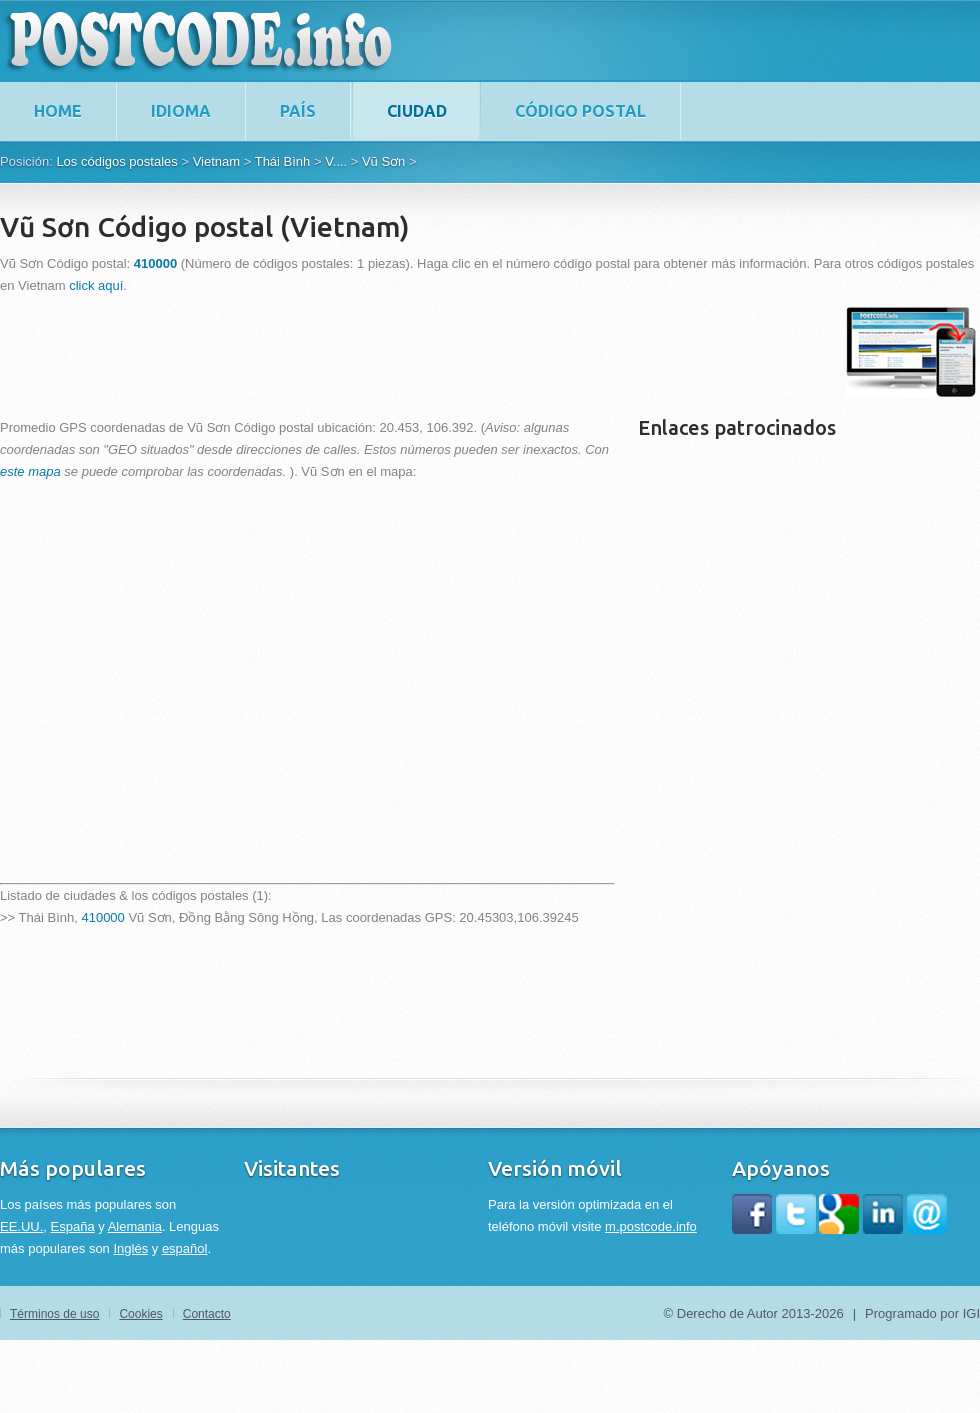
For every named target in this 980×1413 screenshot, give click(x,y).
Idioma (181, 111)
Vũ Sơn (383, 161)
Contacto (207, 1314)
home (58, 111)
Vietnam (216, 161)
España (73, 1226)
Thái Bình (283, 161)
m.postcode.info (651, 1226)
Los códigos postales (116, 161)
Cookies (140, 1314)
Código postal (580, 111)
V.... (336, 161)
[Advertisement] (364, 352)
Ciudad (417, 111)
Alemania (135, 1226)
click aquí (96, 285)
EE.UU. (21, 1226)
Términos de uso (54, 1314)
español (185, 1248)
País (298, 111)
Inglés (130, 1248)
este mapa (30, 471)
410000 (102, 917)
